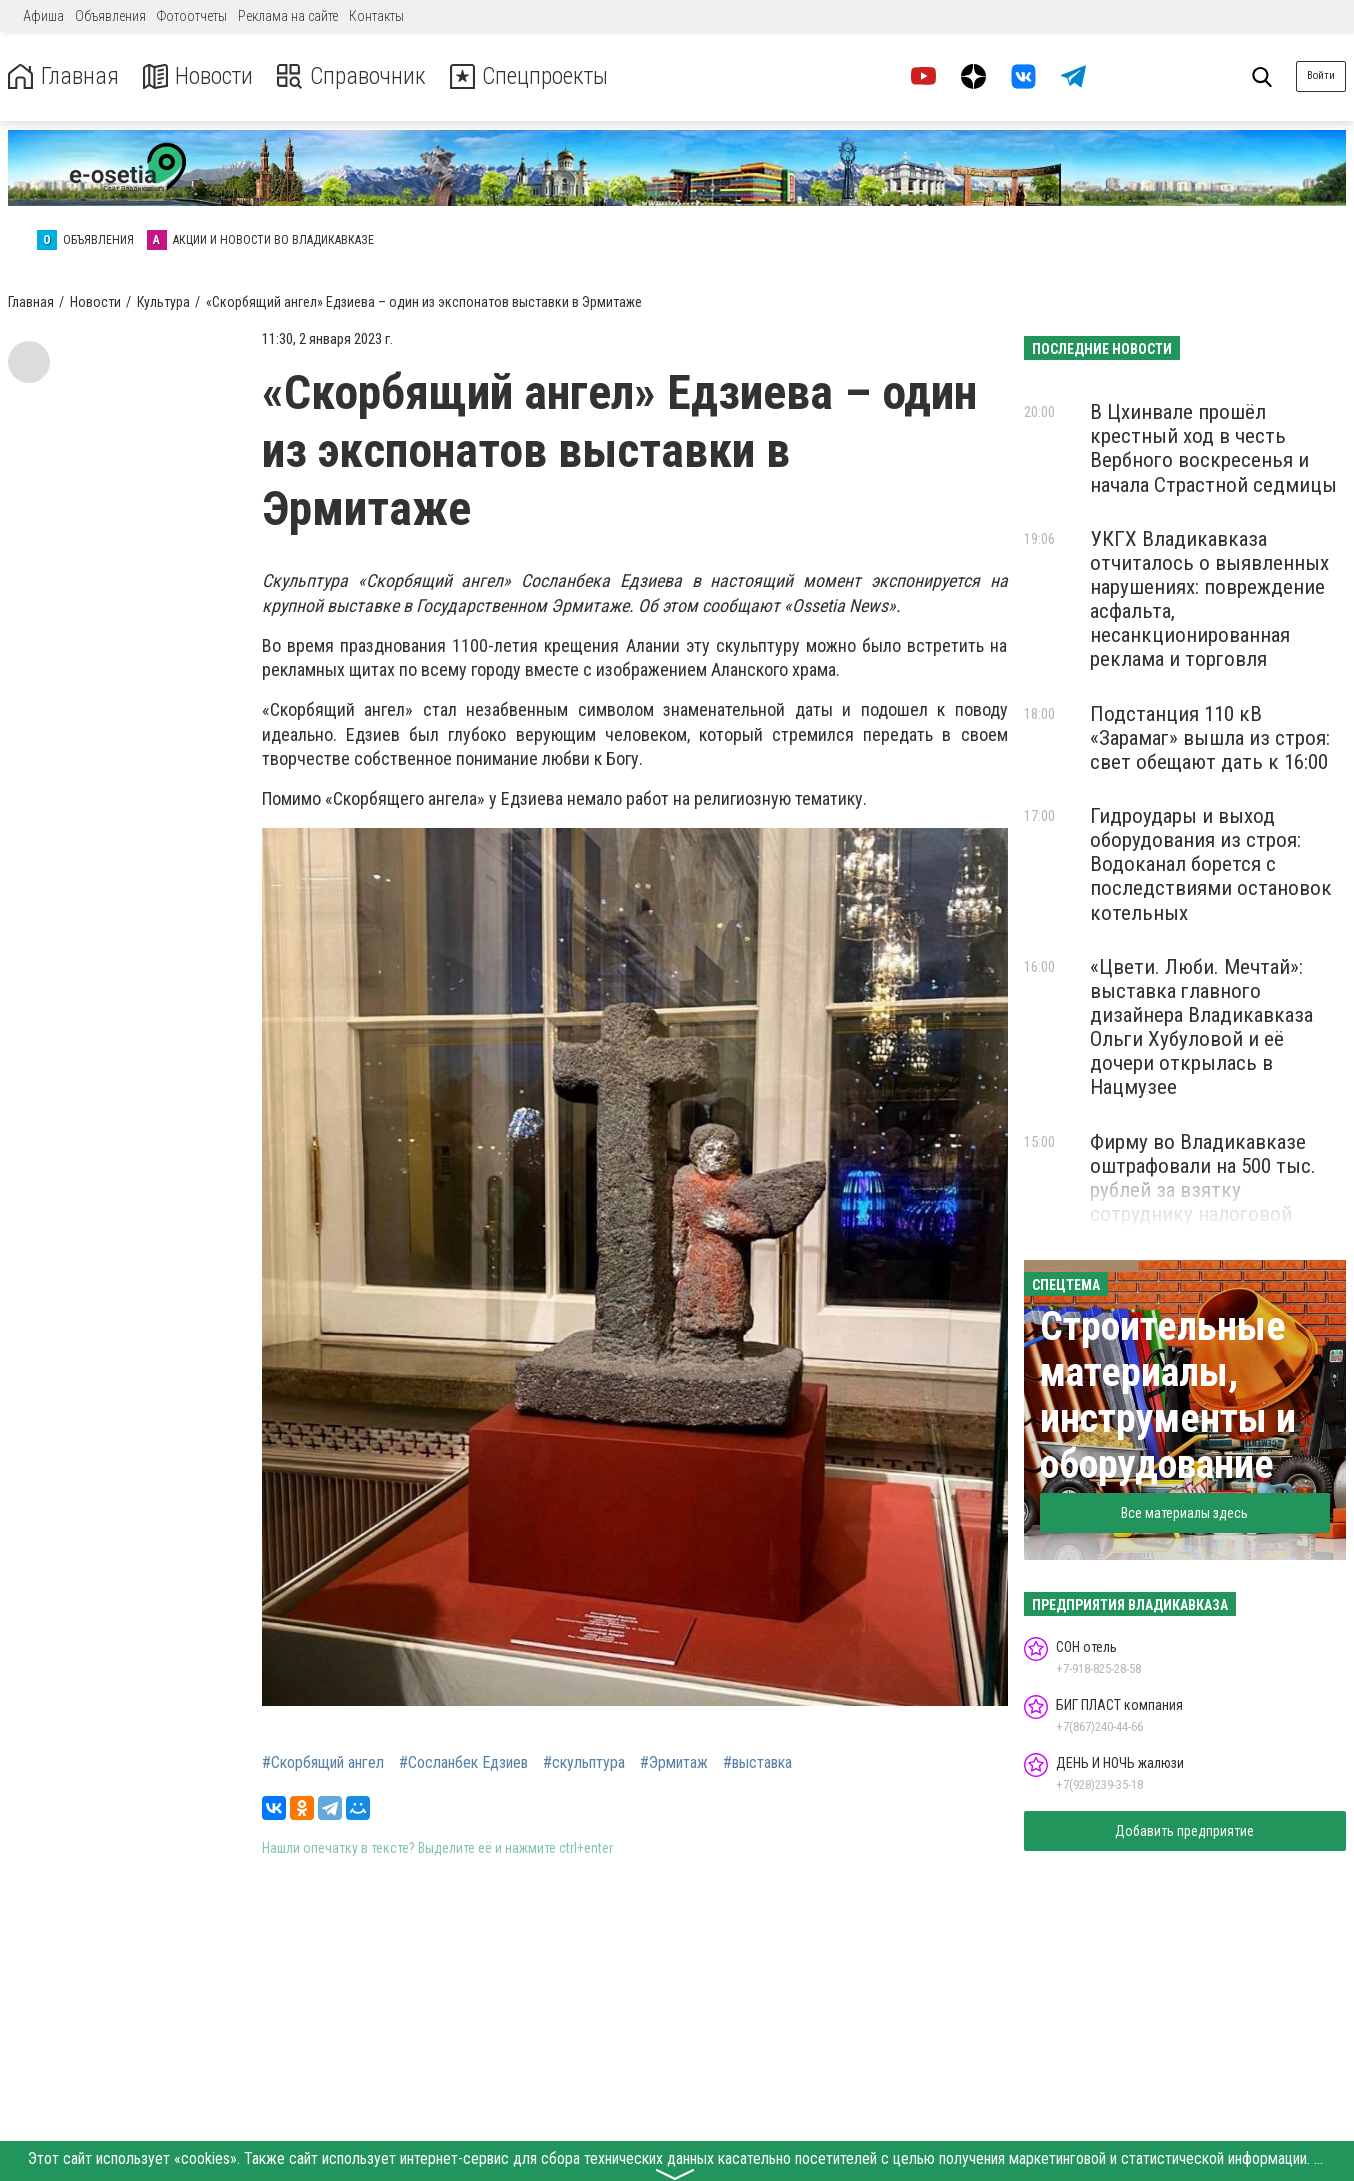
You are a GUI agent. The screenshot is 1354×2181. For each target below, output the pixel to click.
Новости (198, 76)
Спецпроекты (534, 76)
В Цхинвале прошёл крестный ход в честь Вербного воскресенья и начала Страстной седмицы (1213, 448)
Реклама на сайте (288, 16)
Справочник (353, 76)
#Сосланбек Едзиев (463, 1763)
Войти (1321, 75)
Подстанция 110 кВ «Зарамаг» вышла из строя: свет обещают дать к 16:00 (1210, 738)
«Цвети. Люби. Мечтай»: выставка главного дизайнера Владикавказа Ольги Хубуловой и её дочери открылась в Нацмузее (1201, 1027)
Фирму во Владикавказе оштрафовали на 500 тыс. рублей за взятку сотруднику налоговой (1203, 1178)
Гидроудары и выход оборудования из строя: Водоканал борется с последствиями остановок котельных (1211, 864)
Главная (63, 76)
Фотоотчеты (192, 16)
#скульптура (584, 1763)
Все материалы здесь (1184, 1513)
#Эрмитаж (674, 1763)
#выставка (757, 1763)
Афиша (43, 16)
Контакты (376, 16)
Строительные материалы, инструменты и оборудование (1168, 1395)
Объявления (110, 16)
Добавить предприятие (1184, 1831)
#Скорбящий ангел (323, 1763)
